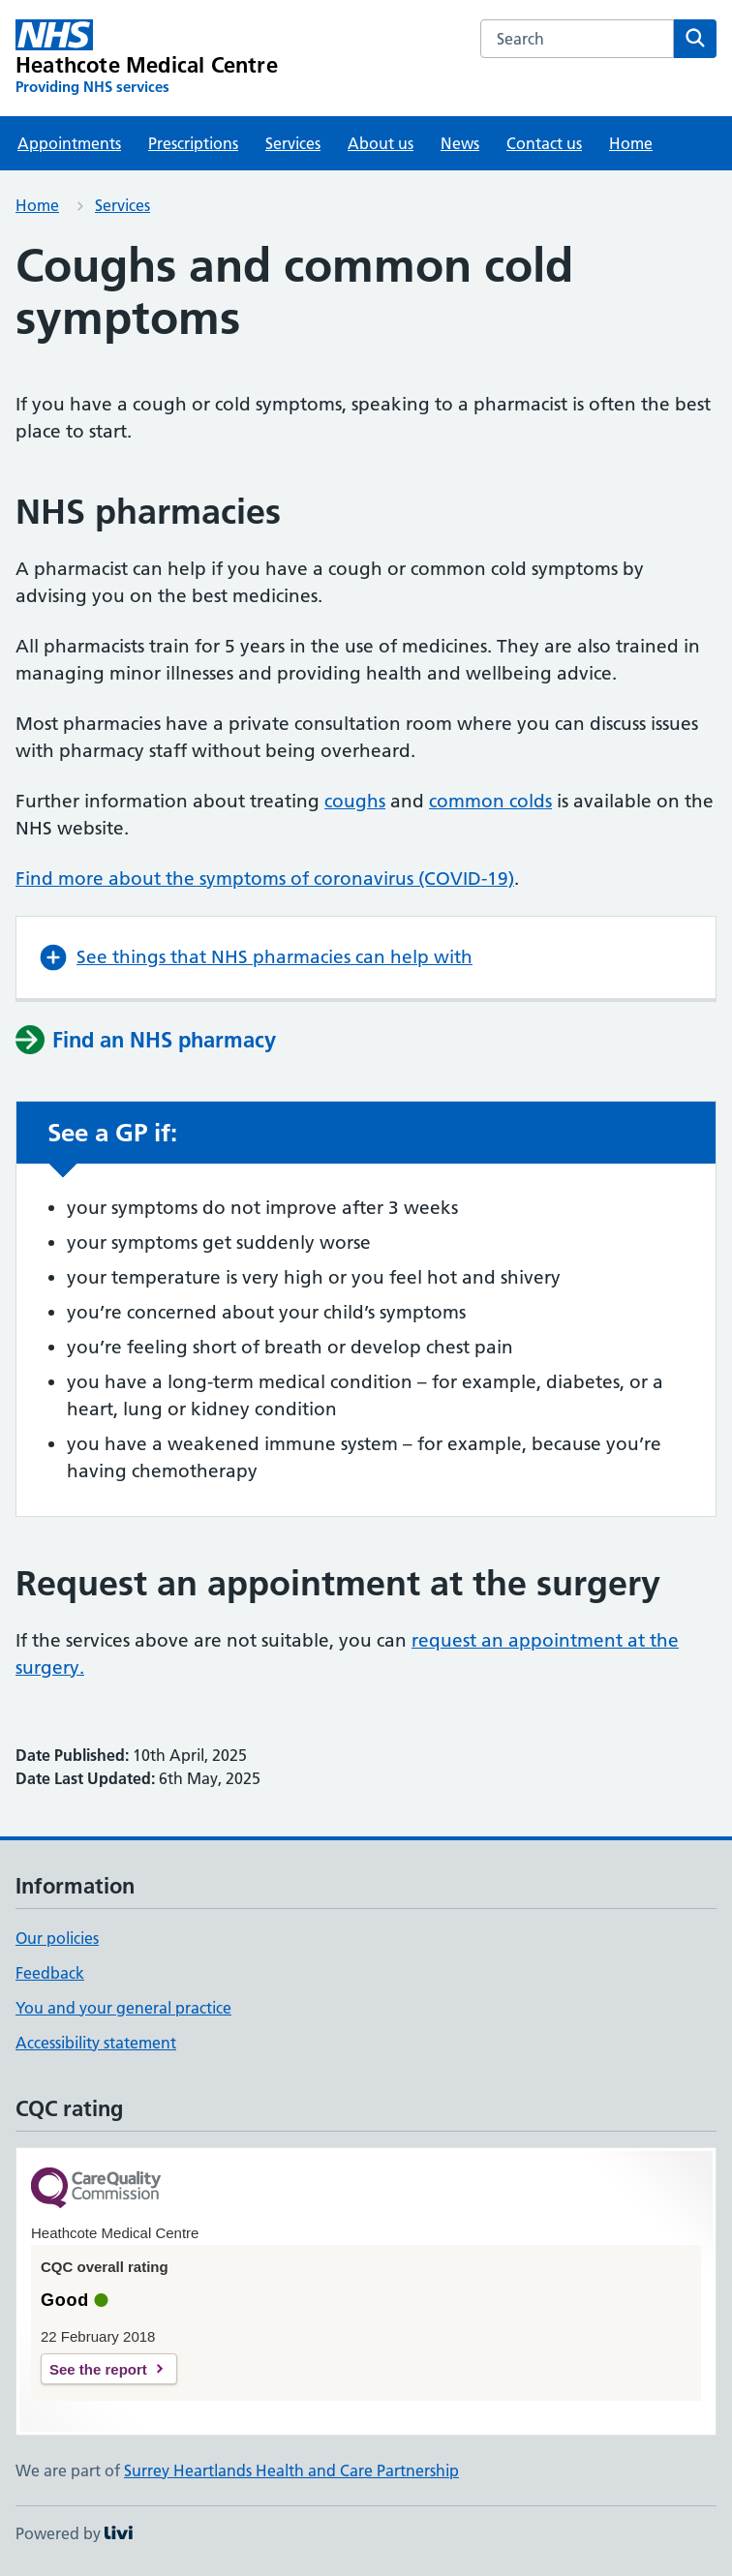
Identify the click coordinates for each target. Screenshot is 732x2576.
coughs (354, 801)
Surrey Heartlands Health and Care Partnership (291, 2470)
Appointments (69, 143)
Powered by (74, 2533)
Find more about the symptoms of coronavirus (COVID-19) (264, 878)
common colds (490, 801)
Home (631, 143)
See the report (98, 2369)
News (460, 143)
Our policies (57, 1938)
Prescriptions (193, 143)
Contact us (544, 143)
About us (380, 143)
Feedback (49, 1973)
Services (292, 143)
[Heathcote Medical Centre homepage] (146, 58)
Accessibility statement (95, 2042)
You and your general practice (123, 2007)
